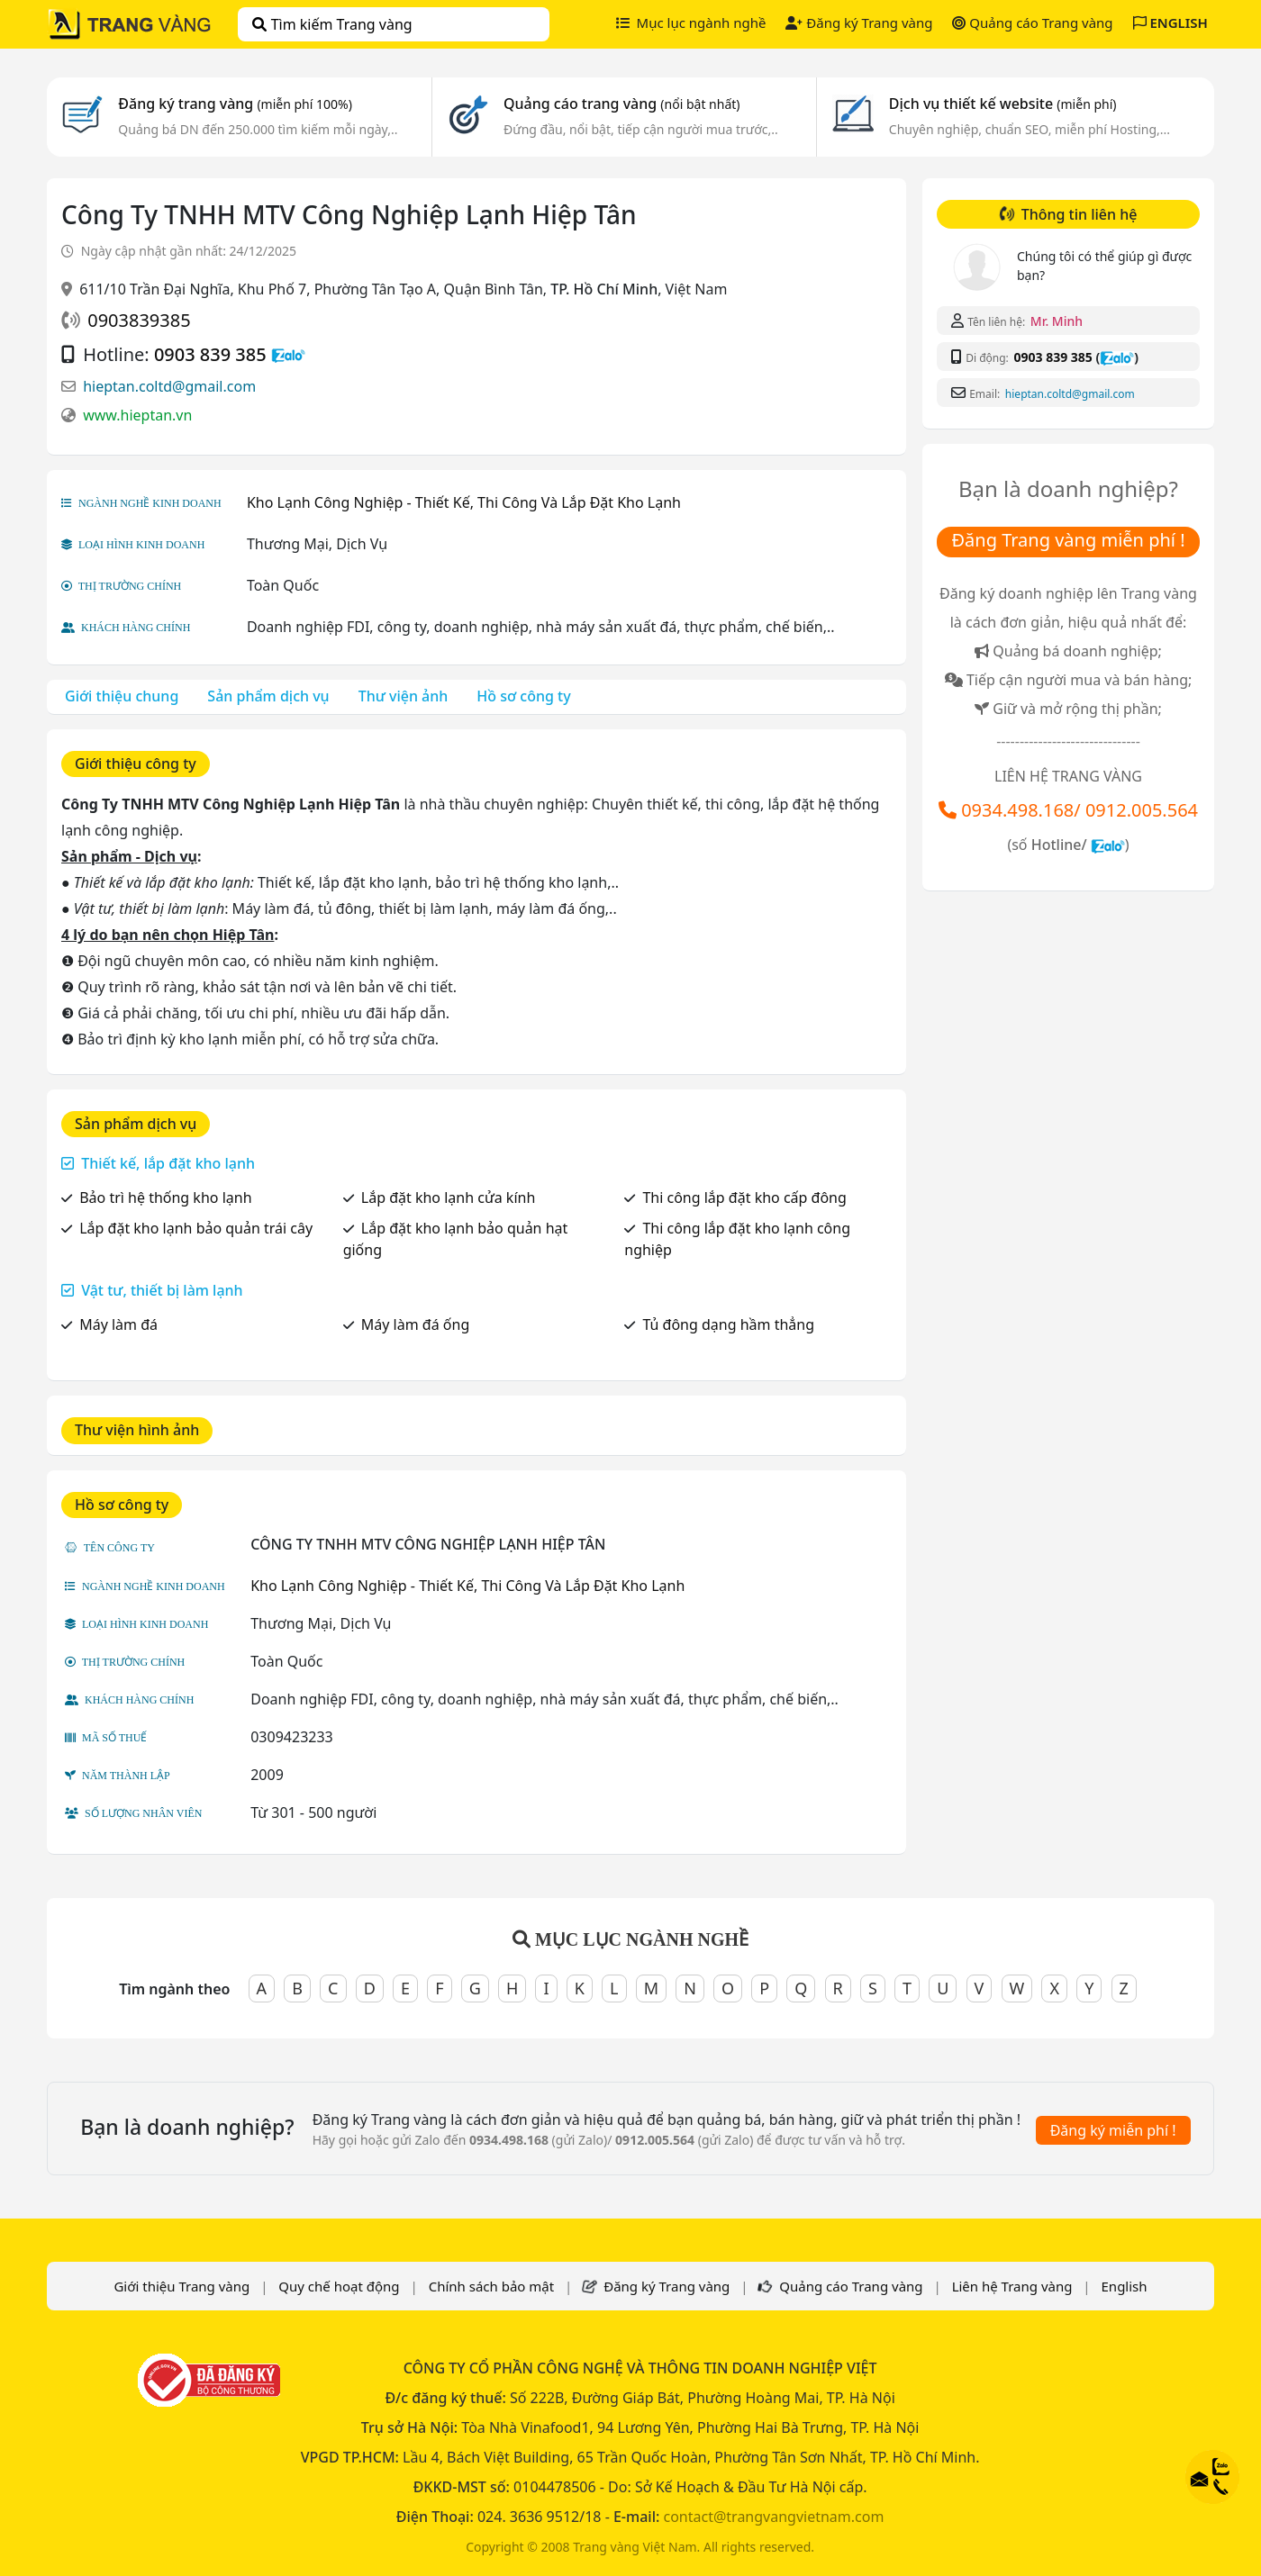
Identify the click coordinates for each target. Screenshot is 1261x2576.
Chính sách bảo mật (492, 2286)
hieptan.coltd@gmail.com (169, 386)
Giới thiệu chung (121, 696)
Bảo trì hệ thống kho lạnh (165, 1197)
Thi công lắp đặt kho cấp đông (744, 1197)
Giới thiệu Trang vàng (181, 2286)
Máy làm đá (118, 1324)
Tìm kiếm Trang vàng (332, 24)
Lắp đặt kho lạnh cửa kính (448, 1197)
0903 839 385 (210, 354)
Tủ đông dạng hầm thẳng (728, 1324)
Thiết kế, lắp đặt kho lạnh (168, 1163)
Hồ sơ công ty (523, 696)
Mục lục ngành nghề (691, 23)
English (1125, 2286)
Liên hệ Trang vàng (1012, 2286)
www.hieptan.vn (137, 415)
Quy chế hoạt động (338, 2286)
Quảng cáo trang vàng (621, 103)
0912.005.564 (1141, 810)
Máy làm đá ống (415, 1324)
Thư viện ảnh (403, 696)
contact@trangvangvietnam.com (773, 2516)
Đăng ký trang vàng (235, 103)
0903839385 (138, 320)
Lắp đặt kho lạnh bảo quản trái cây (196, 1228)
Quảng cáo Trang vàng (1032, 23)
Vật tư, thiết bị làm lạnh (161, 1290)
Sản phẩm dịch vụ (268, 696)
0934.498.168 (1017, 810)
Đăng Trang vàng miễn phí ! (1067, 540)
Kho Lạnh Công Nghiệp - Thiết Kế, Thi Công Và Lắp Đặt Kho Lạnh (464, 502)
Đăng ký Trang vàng (858, 23)
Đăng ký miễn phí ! (1113, 2130)
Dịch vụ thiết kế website (1003, 103)
